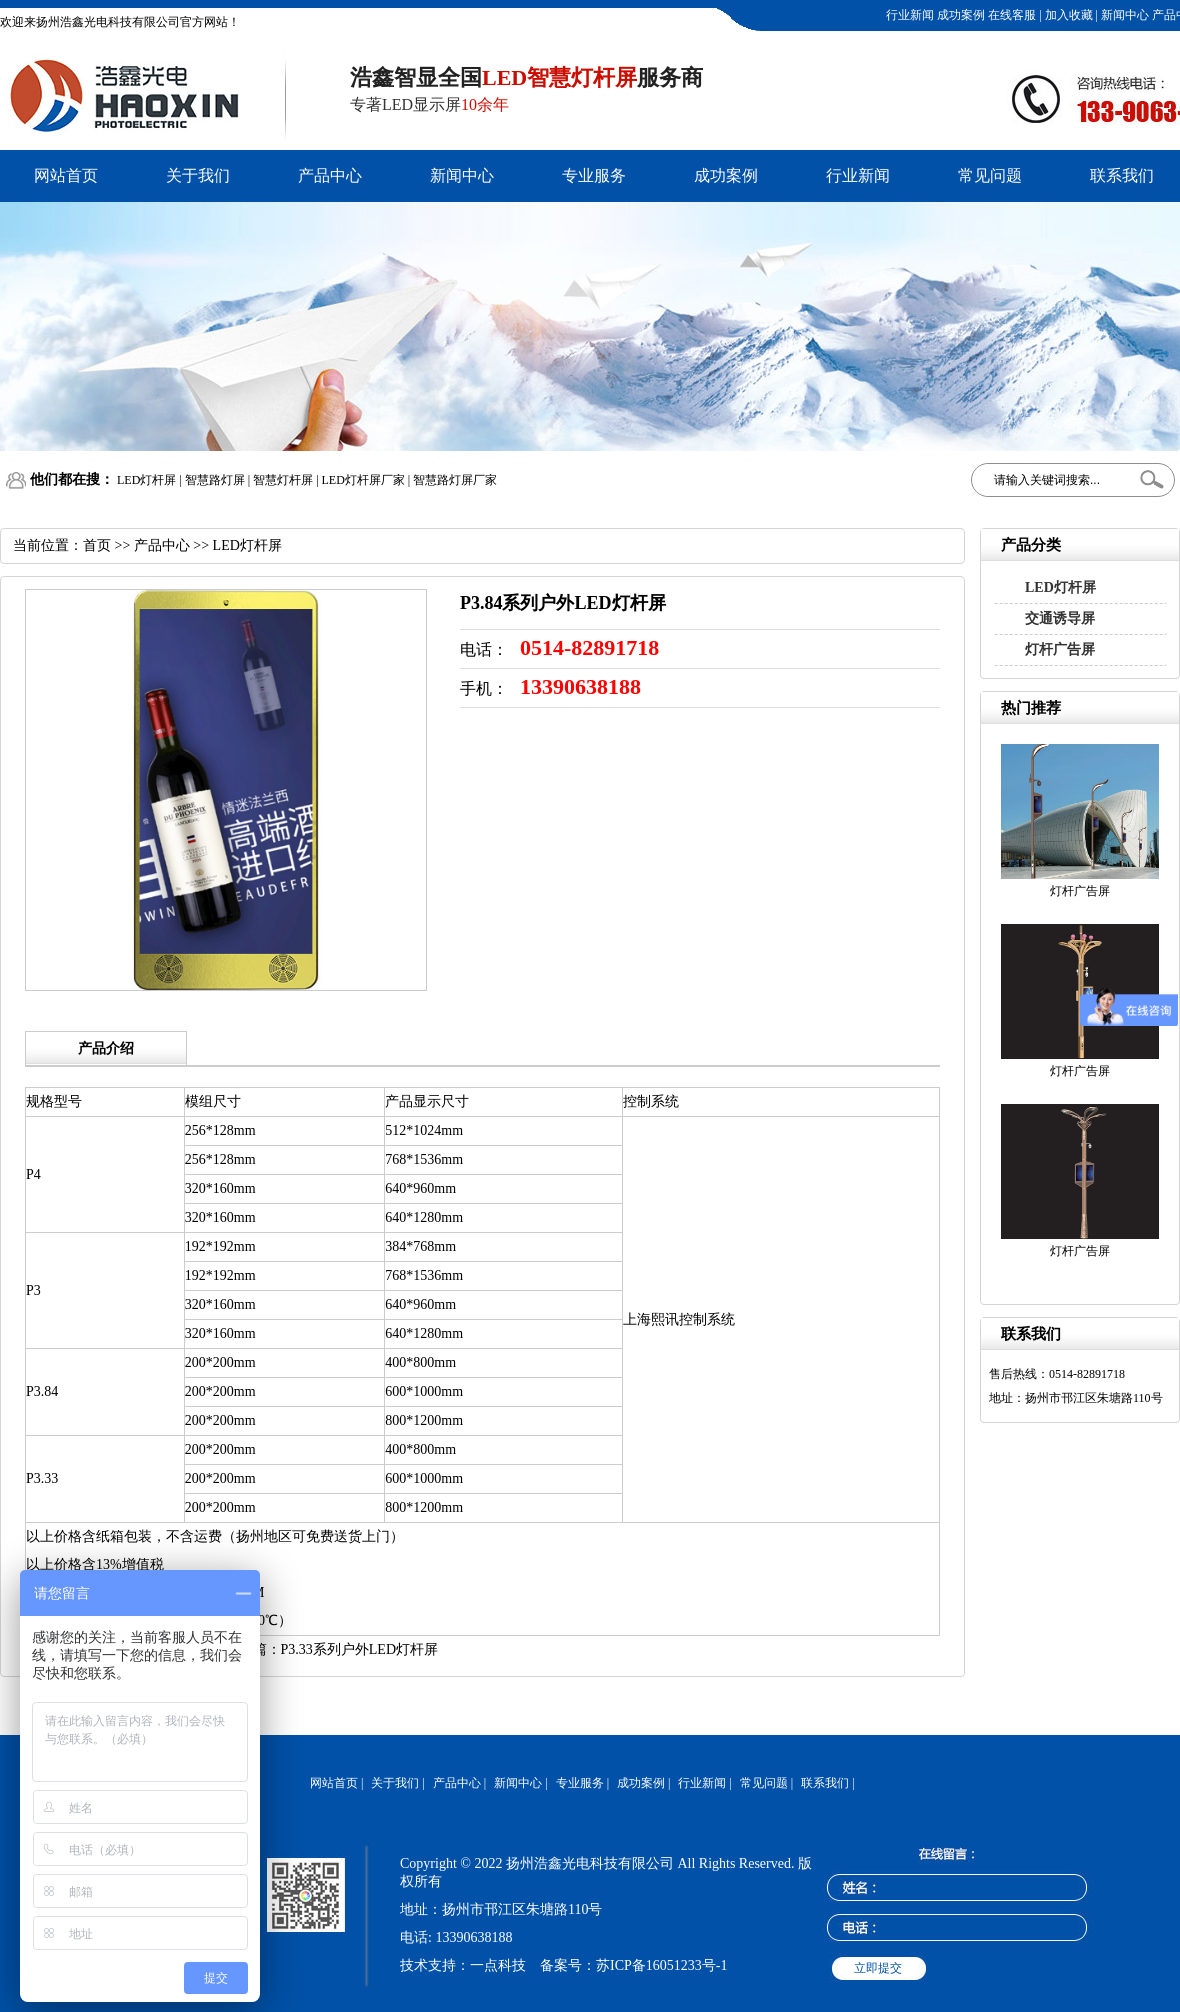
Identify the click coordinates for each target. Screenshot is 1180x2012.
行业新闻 (908, 15)
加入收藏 (1067, 15)
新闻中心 (1123, 15)
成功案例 (959, 15)
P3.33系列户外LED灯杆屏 (360, 1649)
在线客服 (1010, 15)
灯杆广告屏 (1060, 649)
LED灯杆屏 (1060, 587)
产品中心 (330, 175)
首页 (97, 545)
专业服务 (594, 175)
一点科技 (498, 1965)
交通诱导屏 (1060, 618)
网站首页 (66, 175)
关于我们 (198, 175)
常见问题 (990, 175)
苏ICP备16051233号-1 (661, 1965)
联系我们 (1122, 175)
